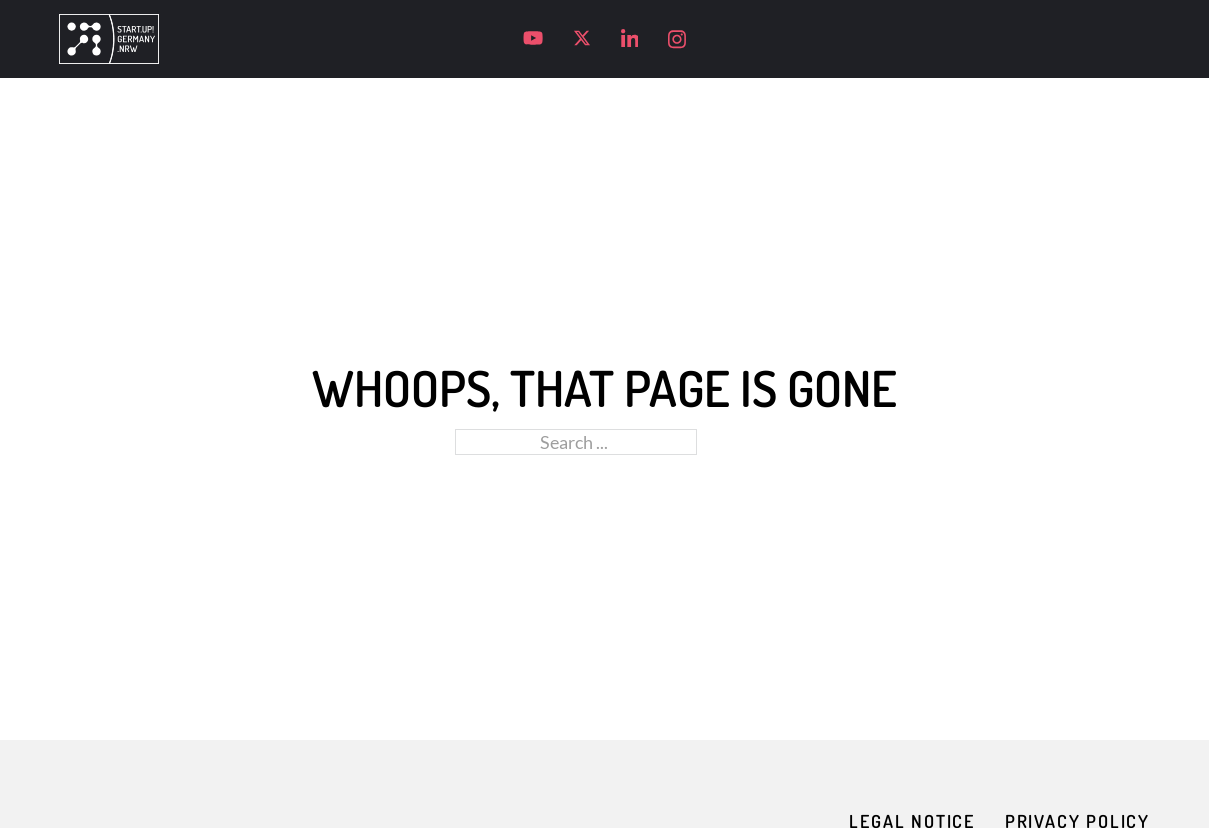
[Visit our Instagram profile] (677, 39)
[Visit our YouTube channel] (533, 38)
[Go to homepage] (109, 39)
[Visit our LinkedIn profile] (630, 39)
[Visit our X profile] (582, 38)
